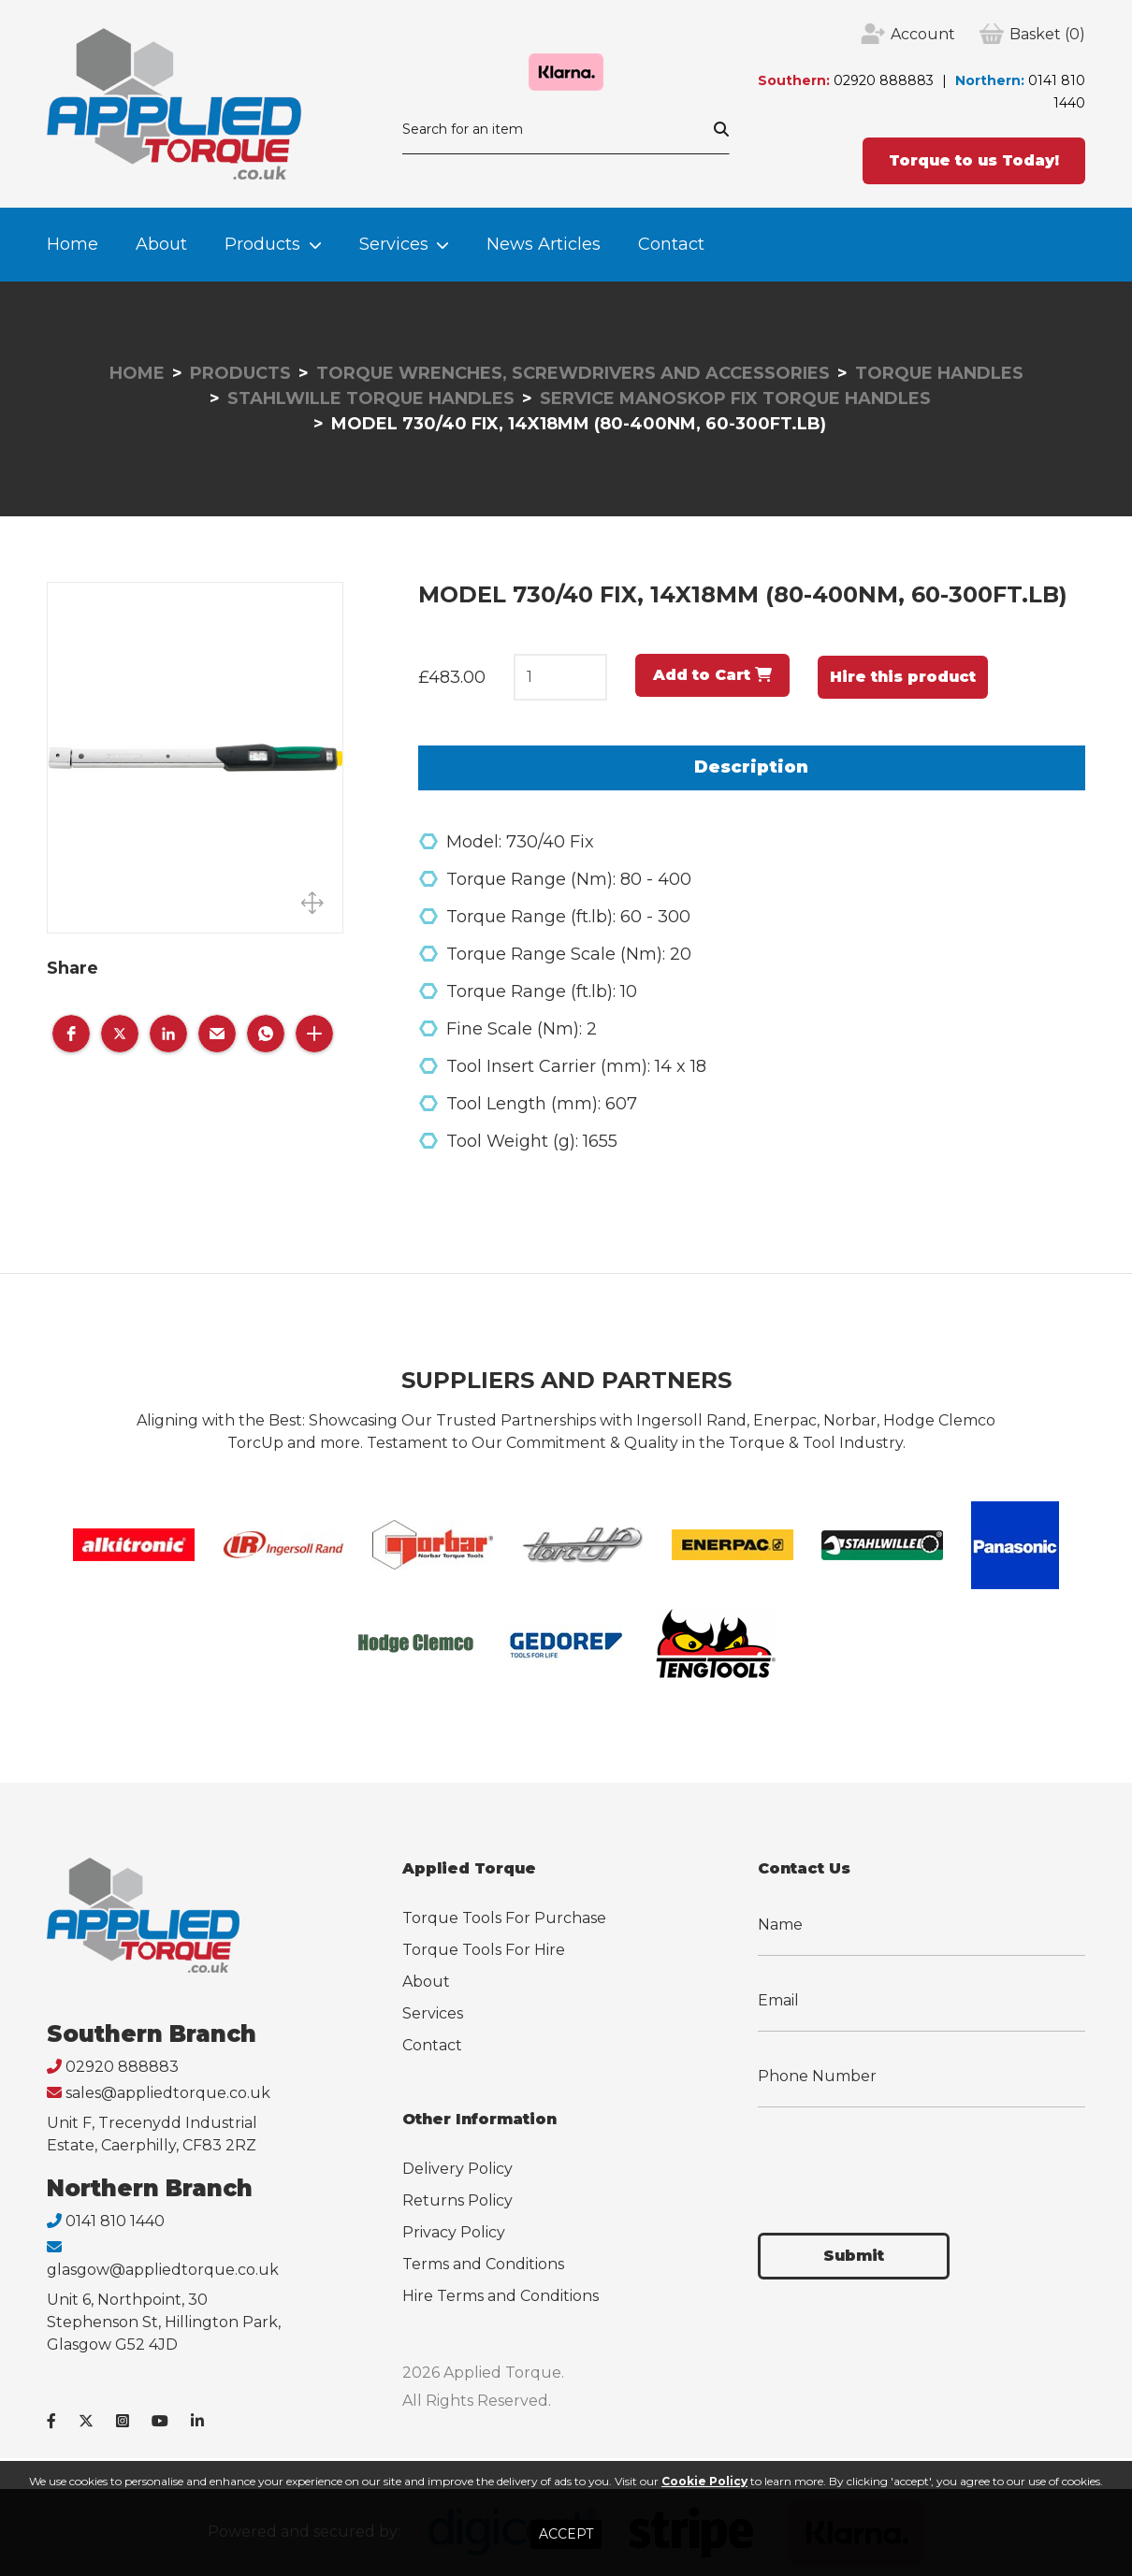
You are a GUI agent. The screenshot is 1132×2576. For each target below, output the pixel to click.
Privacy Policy (453, 2232)
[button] (71, 1033)
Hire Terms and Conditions (500, 2296)
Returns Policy (457, 2200)
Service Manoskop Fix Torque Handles (735, 398)
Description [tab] (751, 767)
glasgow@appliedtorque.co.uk (163, 2270)
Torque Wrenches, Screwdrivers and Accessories (573, 373)
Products (262, 244)
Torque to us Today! (974, 160)
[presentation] (900, 2158)
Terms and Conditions (483, 2264)
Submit (853, 2256)
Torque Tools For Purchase (504, 1918)
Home (72, 244)
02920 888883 (884, 80)
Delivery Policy (457, 2169)
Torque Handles (939, 373)
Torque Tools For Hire (483, 1950)
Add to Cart (712, 675)
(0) (1047, 34)
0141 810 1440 (115, 2221)
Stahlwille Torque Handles (371, 398)
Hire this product (903, 677)
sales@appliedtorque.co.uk (167, 2093)
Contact (671, 244)
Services (393, 244)
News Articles (543, 244)
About (161, 244)
